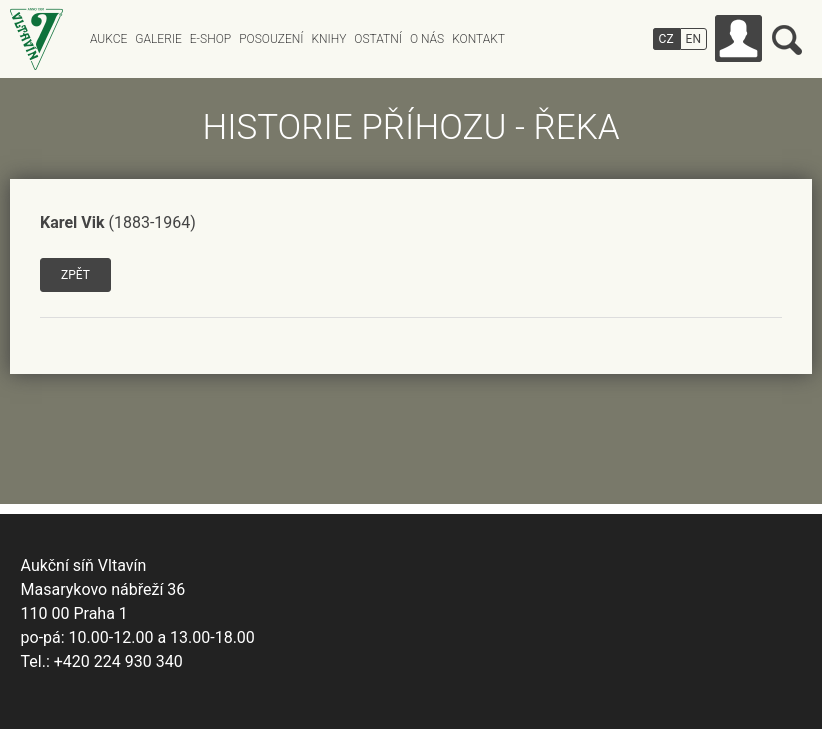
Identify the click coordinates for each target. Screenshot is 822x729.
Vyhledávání (787, 40)
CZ (666, 39)
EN (693, 39)
